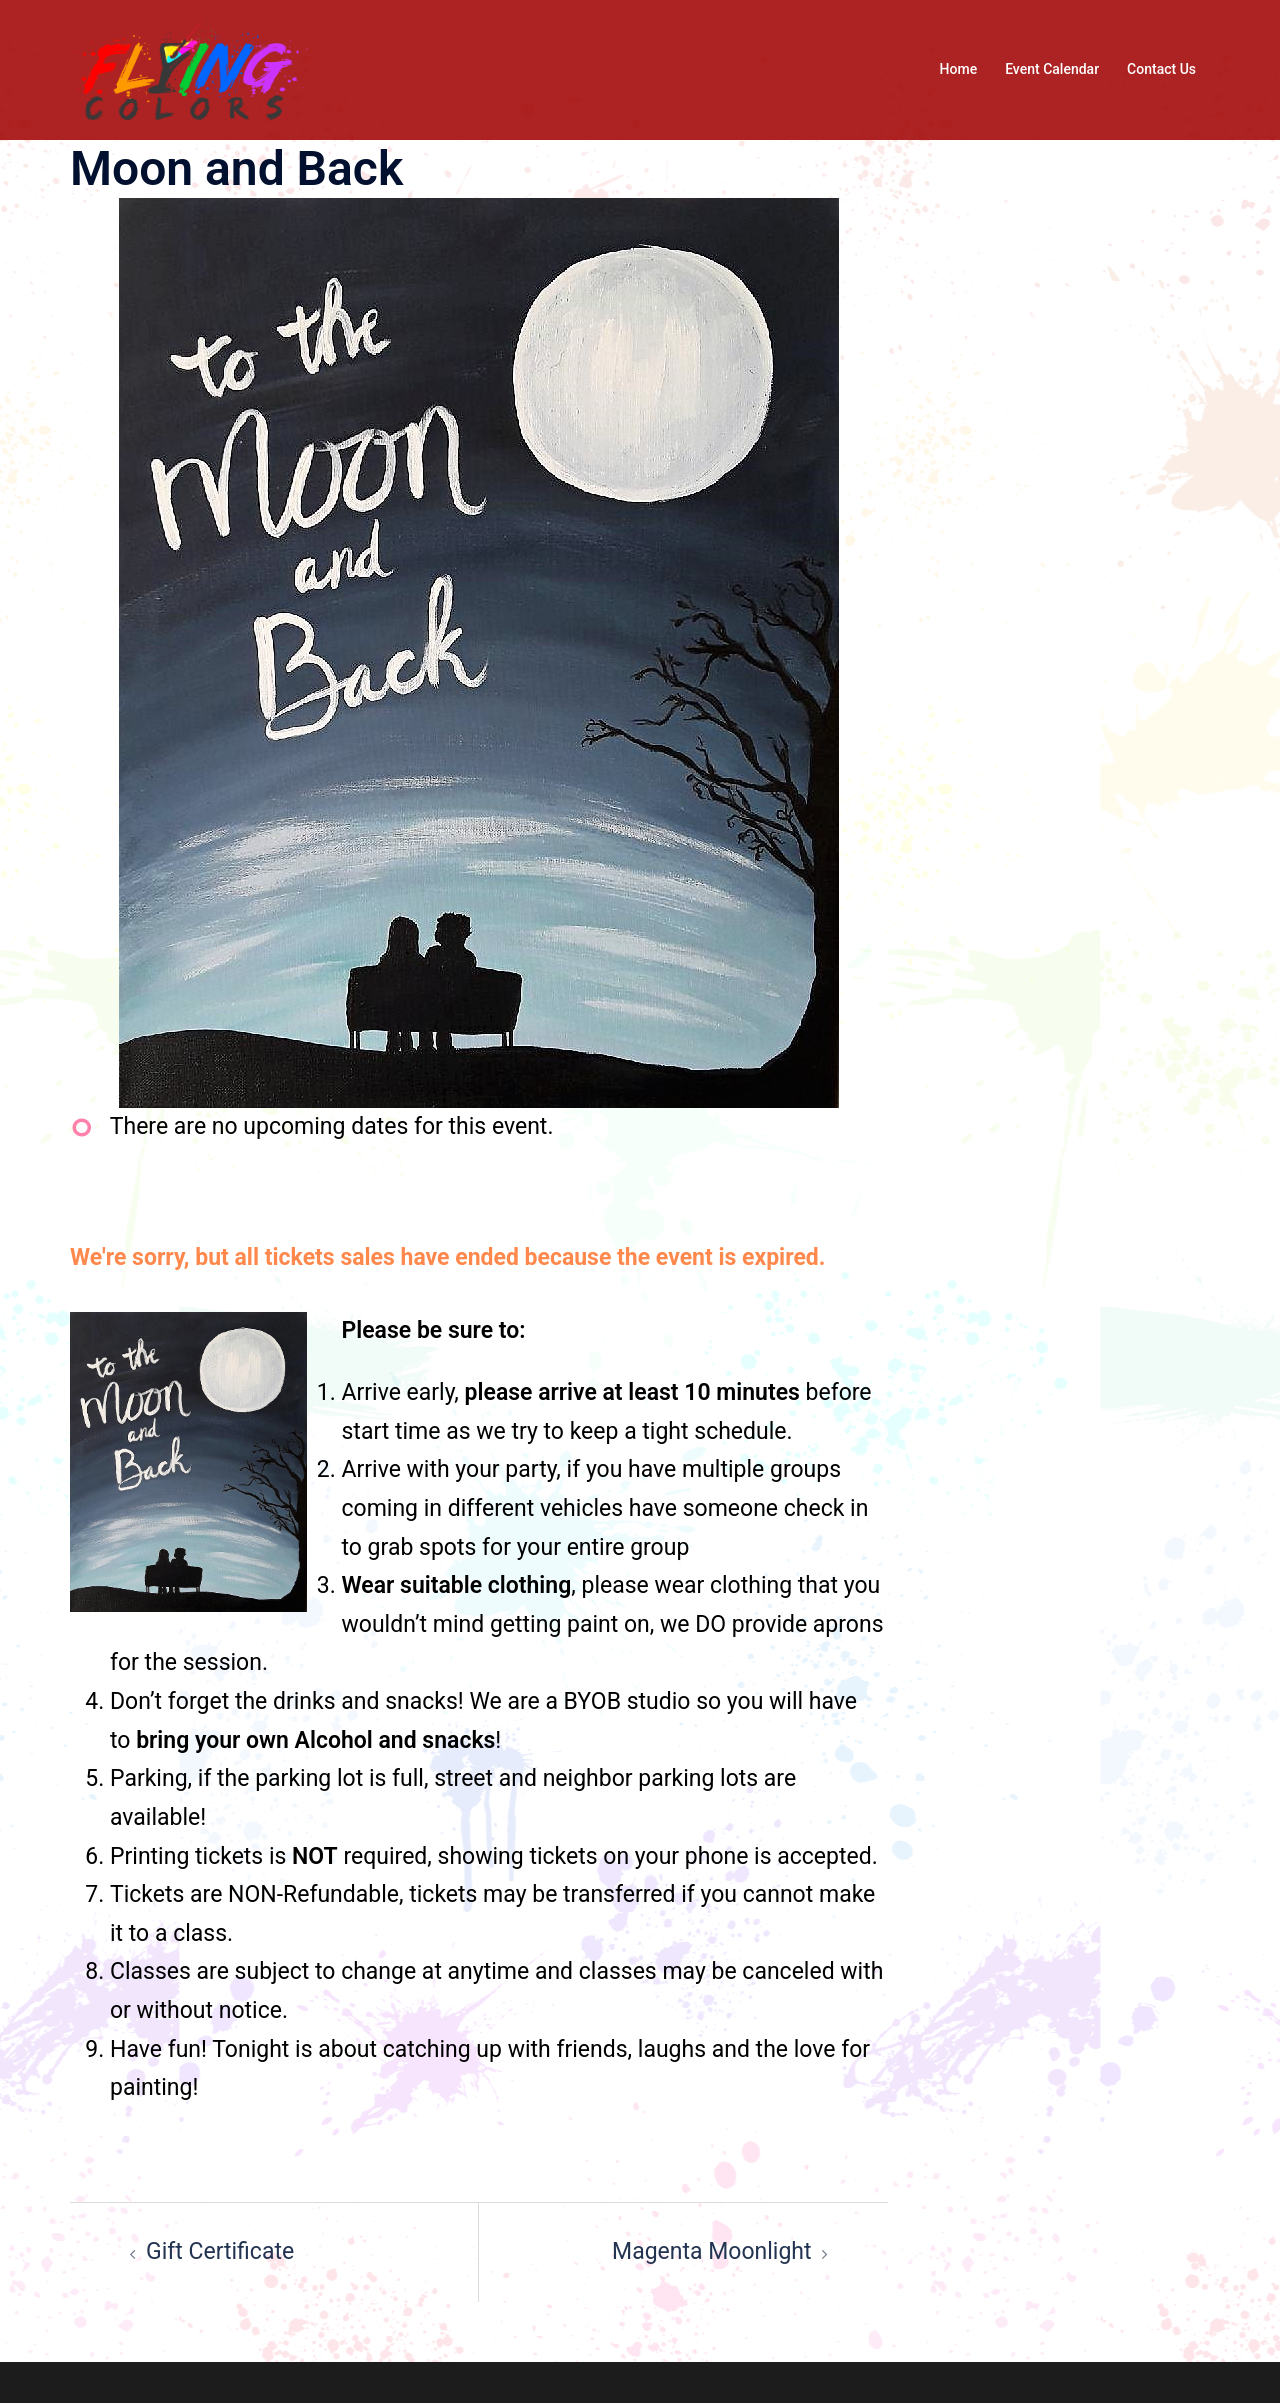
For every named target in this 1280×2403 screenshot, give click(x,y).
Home (959, 69)
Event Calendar (1052, 69)
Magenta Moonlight (711, 2251)
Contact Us (1161, 69)
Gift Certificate (220, 2251)
